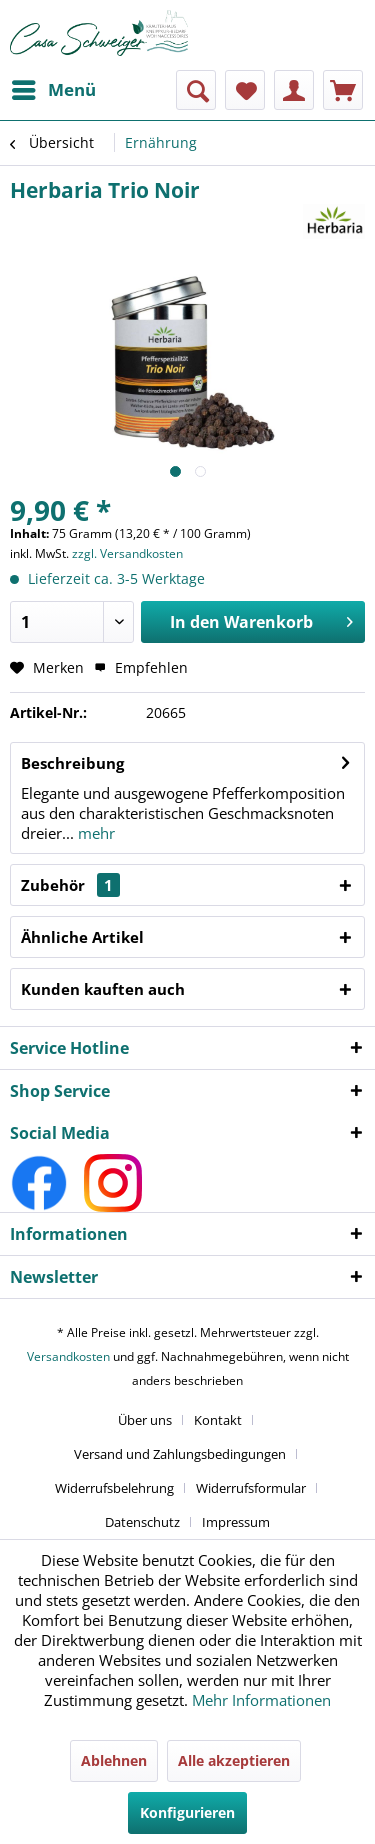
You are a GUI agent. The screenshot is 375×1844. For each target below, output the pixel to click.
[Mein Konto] (294, 90)
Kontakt (218, 1420)
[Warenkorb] (343, 90)
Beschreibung (72, 763)
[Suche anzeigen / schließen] (196, 90)
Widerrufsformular (251, 1488)
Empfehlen (141, 667)
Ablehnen (114, 1760)
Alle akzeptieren (234, 1760)
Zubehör (70, 885)
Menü (54, 87)
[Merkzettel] (245, 90)
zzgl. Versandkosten (127, 553)
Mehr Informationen (261, 1700)
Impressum (236, 1522)
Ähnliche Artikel (82, 937)
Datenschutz (142, 1522)
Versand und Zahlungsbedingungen (180, 1454)
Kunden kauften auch (103, 989)
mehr (94, 833)
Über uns (145, 1420)
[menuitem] (53, 90)
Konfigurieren (187, 1812)
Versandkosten (68, 1356)
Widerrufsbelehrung (114, 1488)
